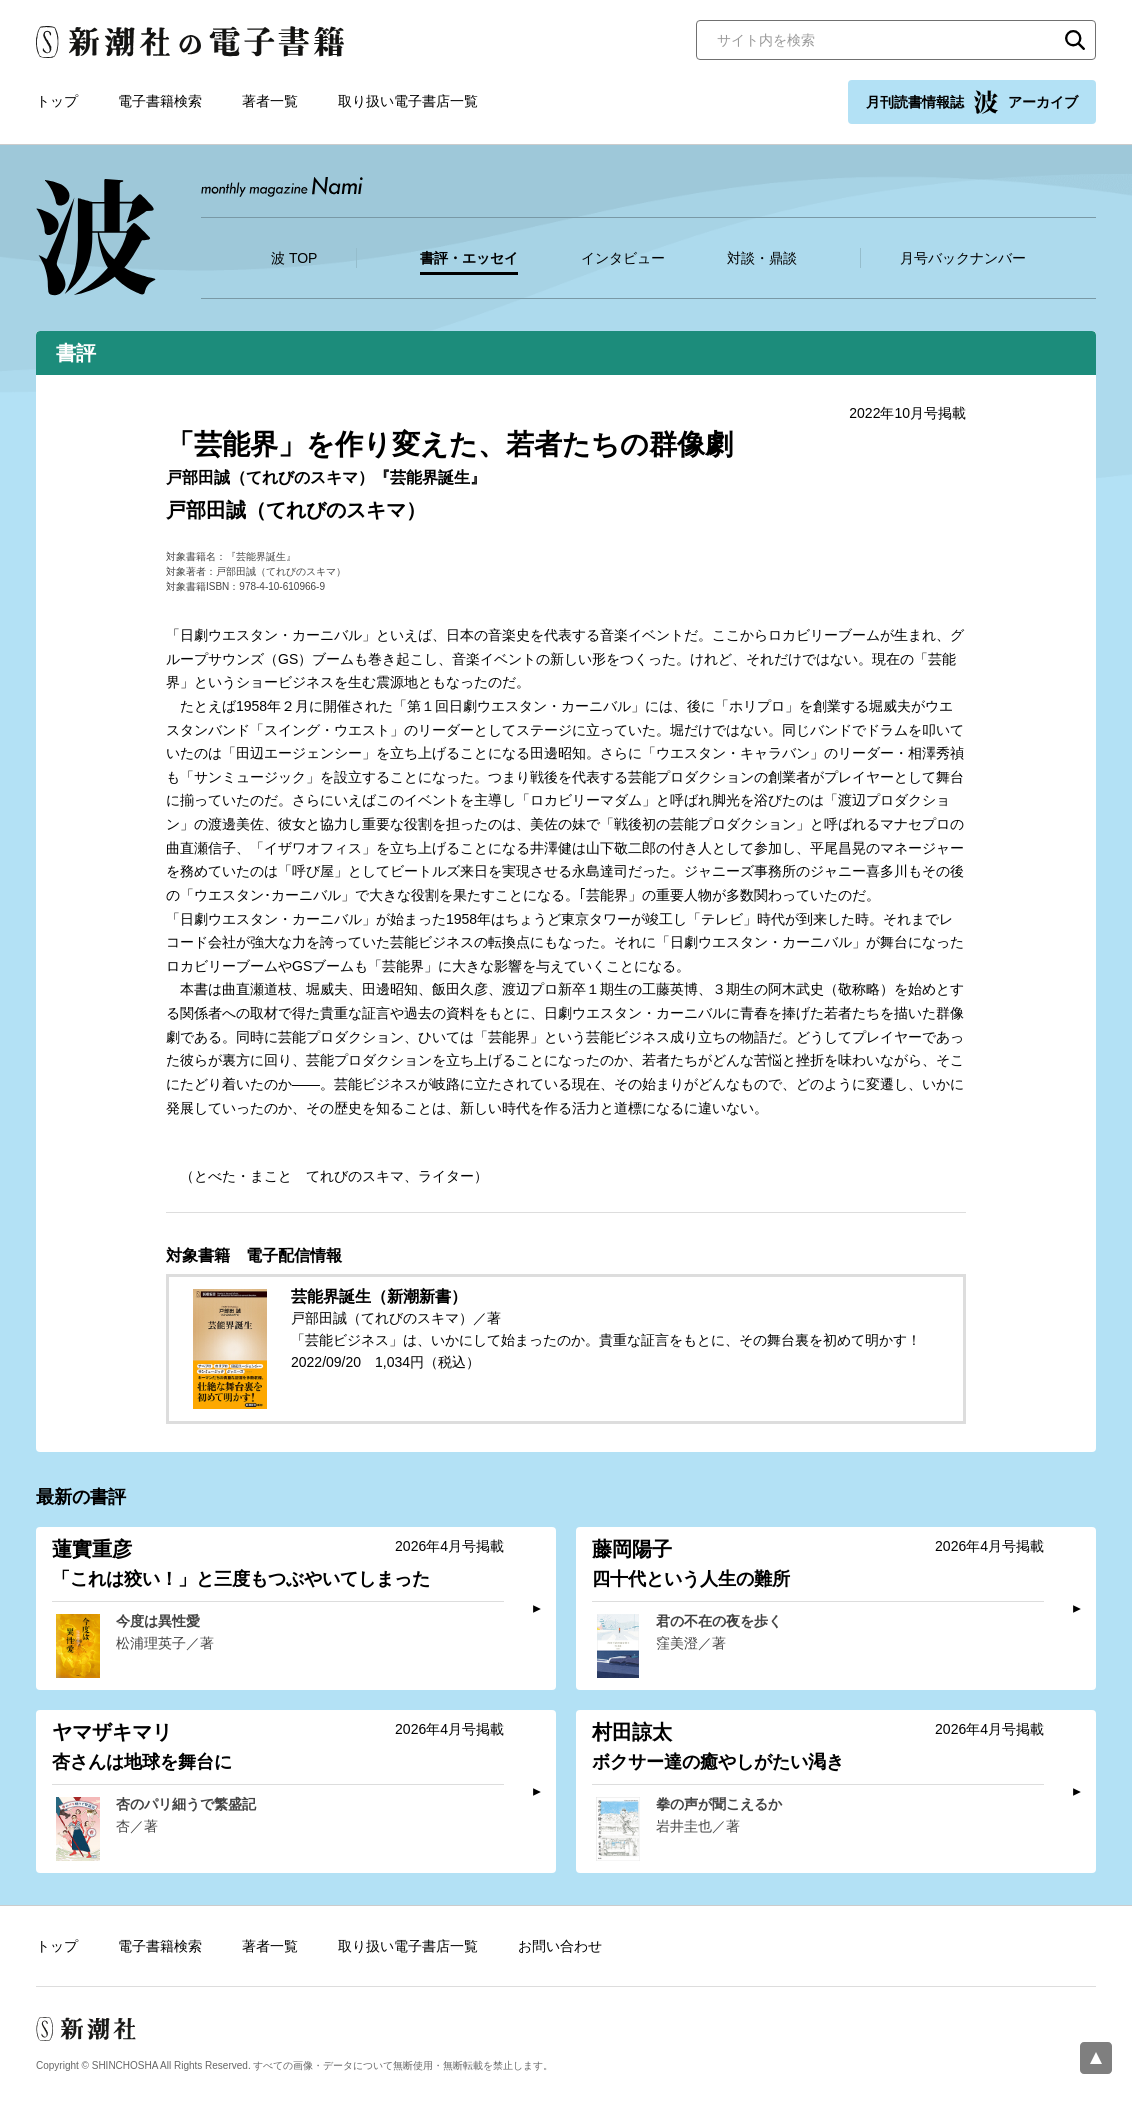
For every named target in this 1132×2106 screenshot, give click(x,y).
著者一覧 (270, 101)
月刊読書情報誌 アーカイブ (972, 102)
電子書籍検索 (160, 101)
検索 (1075, 40)
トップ (57, 101)
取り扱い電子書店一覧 (408, 101)
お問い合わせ (560, 1946)
